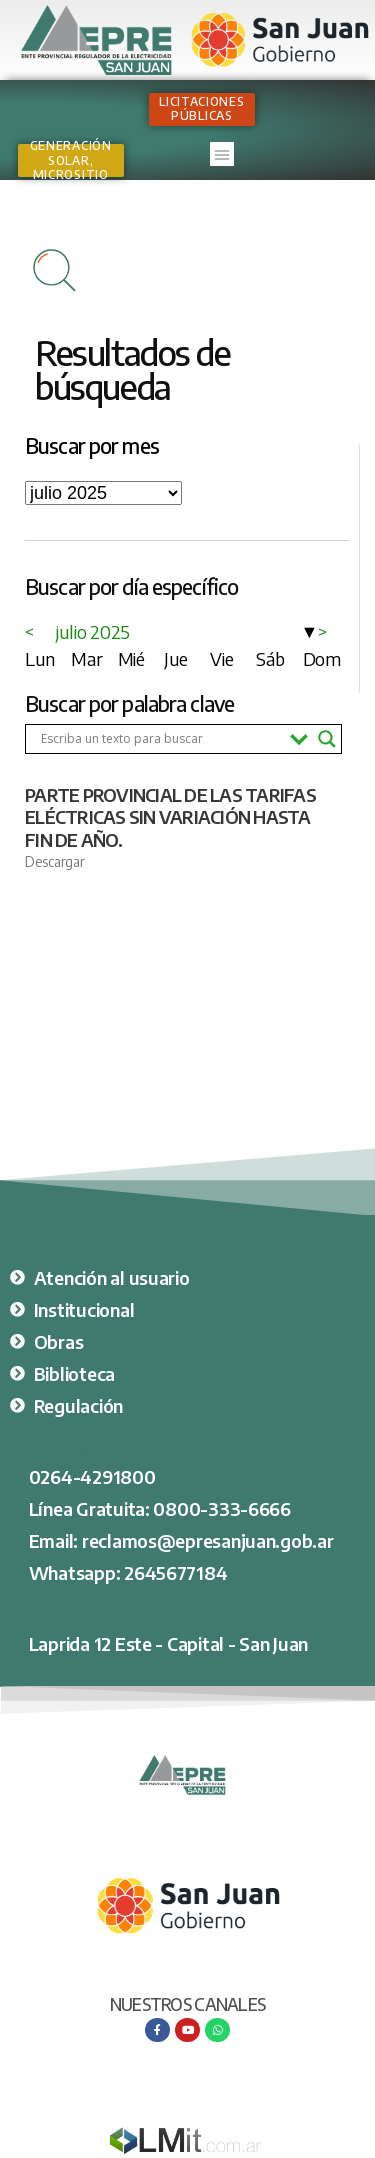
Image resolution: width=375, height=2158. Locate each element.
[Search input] (160, 739)
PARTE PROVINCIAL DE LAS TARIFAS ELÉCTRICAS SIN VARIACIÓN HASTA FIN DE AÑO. (170, 817)
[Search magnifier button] (327, 739)
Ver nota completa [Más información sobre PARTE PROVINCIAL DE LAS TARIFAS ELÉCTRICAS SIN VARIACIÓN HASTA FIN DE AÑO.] (77, 896)
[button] (222, 154)
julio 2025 (93, 631)
